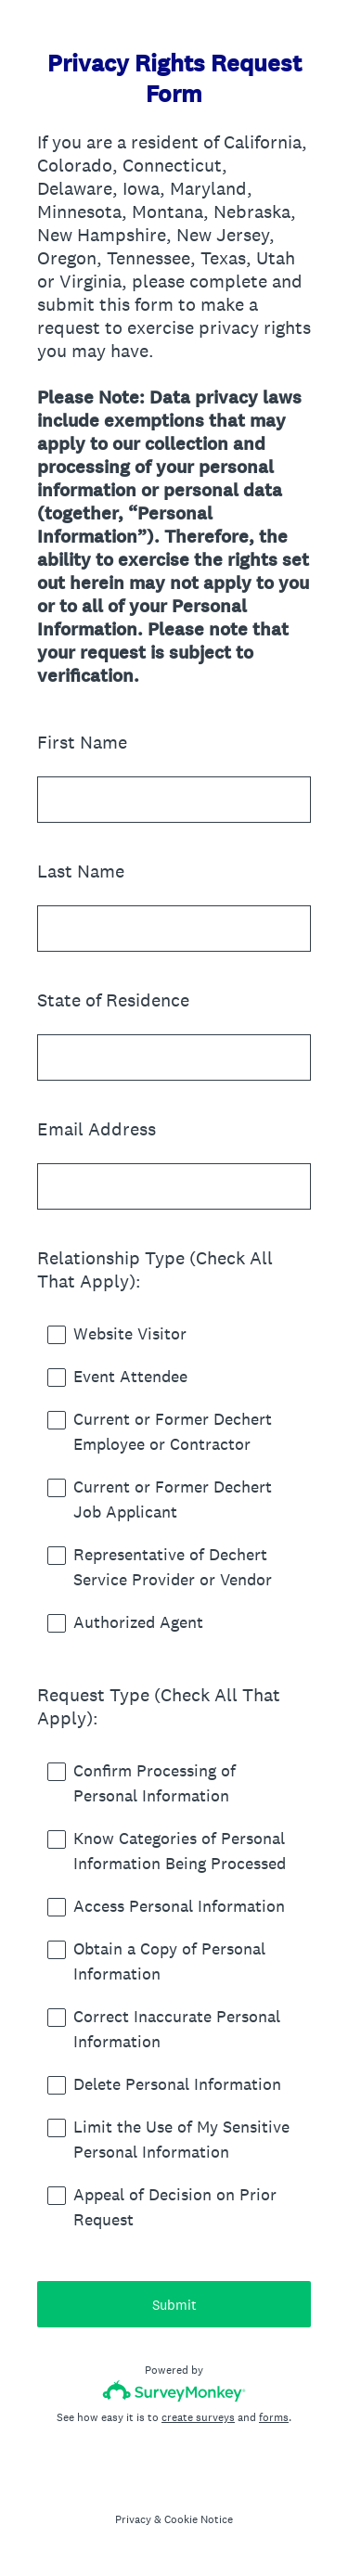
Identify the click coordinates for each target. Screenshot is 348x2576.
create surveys (198, 2417)
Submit (174, 2304)
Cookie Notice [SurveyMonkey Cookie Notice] (198, 2519)
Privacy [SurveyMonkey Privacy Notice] (133, 2519)
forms (274, 2417)
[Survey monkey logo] (174, 2390)
